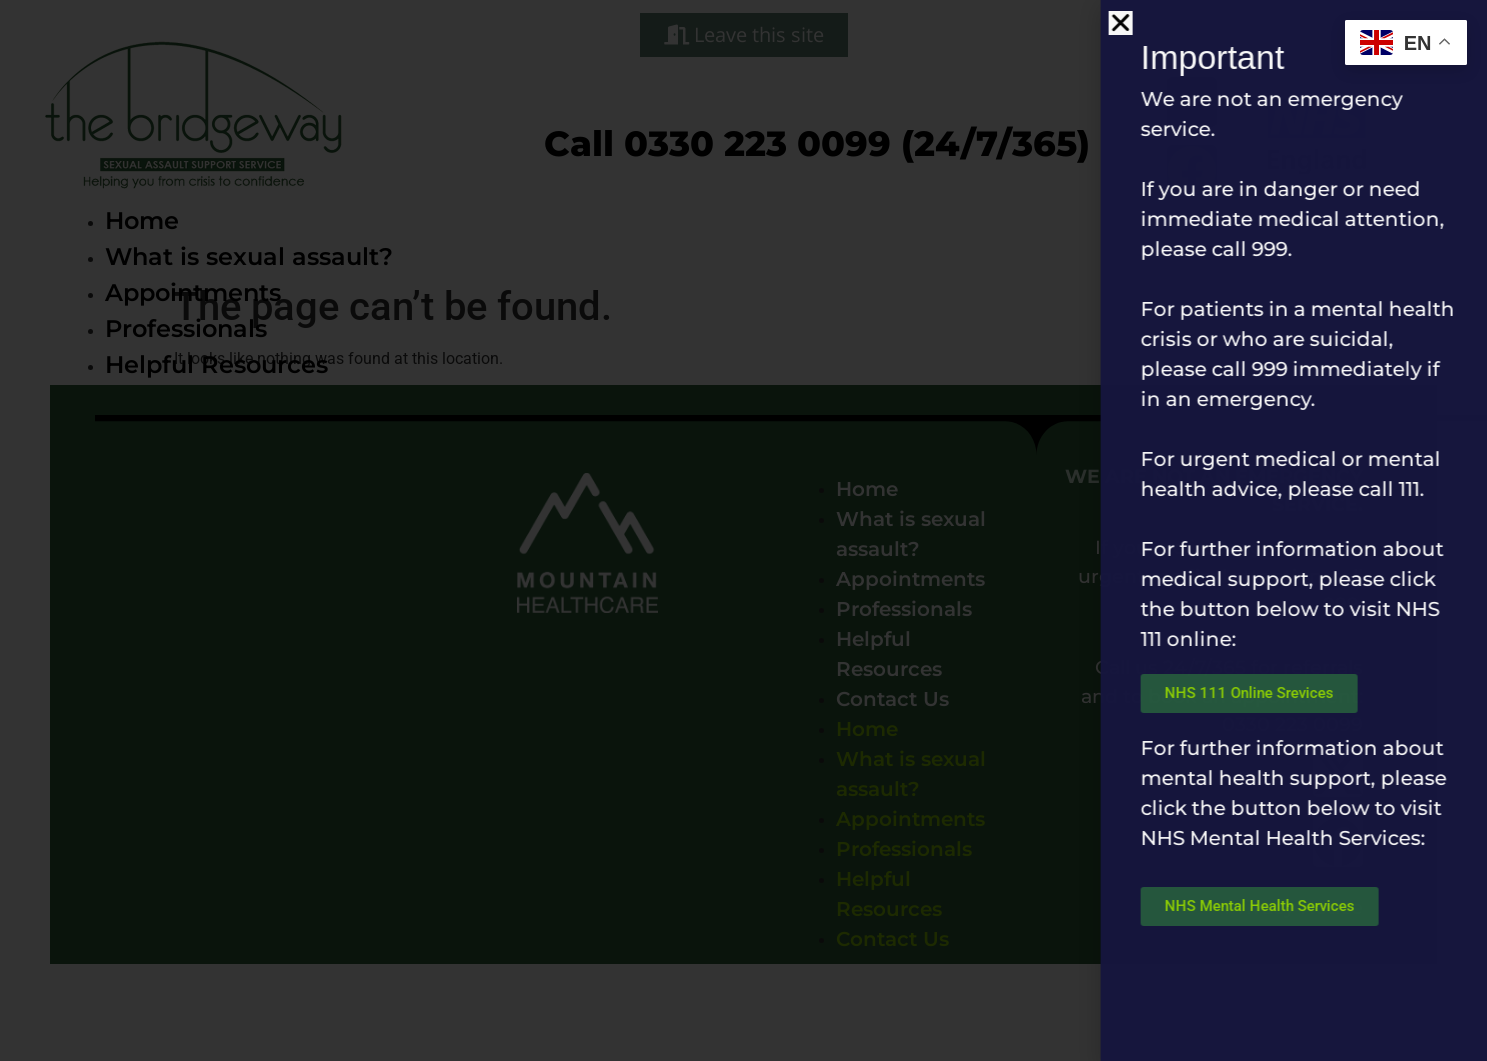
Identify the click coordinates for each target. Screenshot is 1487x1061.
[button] (1163, 23)
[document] (743, 530)
